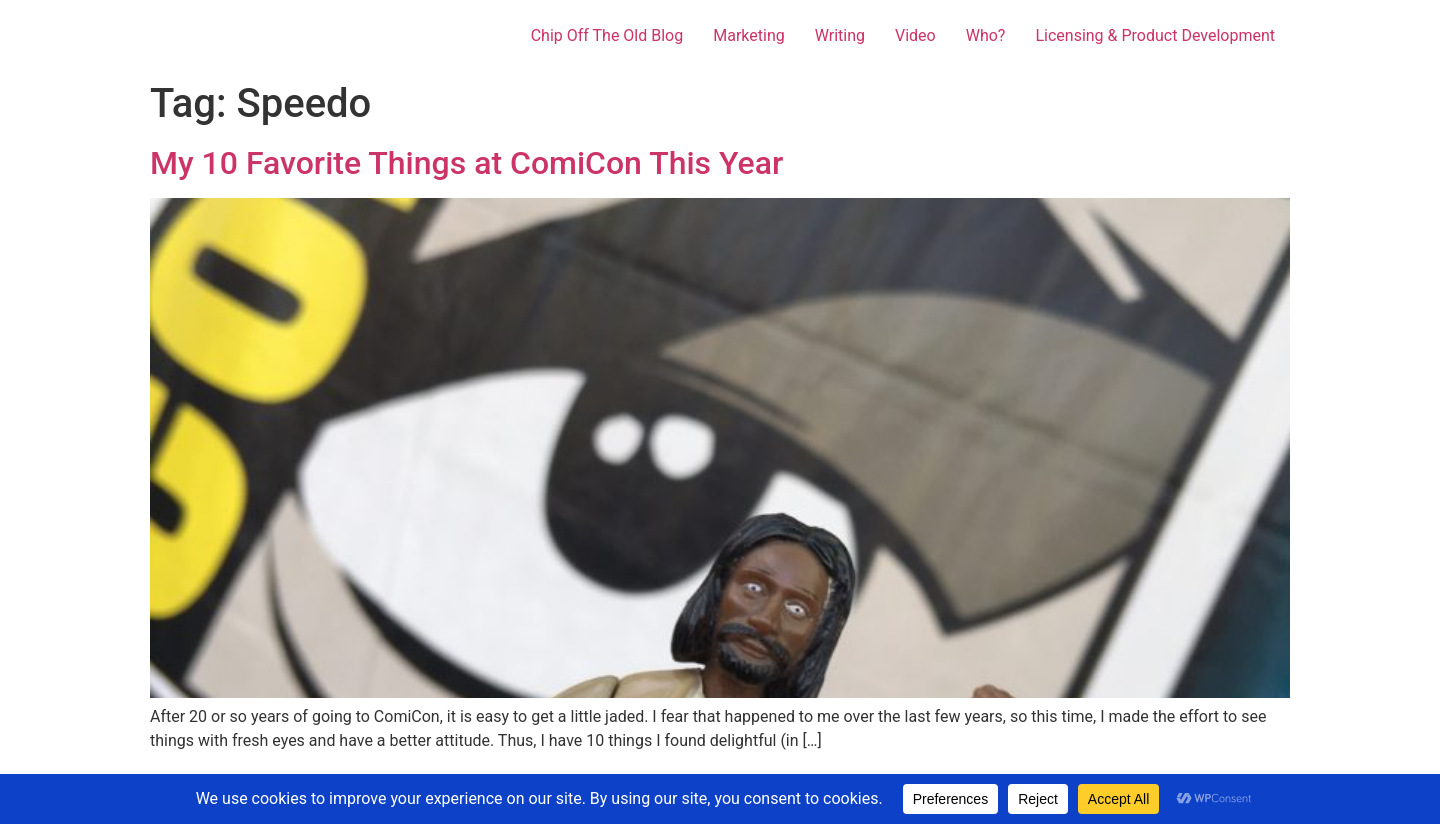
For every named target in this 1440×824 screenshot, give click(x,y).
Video (915, 35)
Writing (840, 35)
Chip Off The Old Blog (607, 35)
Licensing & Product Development (1155, 35)
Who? (986, 35)
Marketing (748, 35)
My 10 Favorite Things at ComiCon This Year (466, 163)
